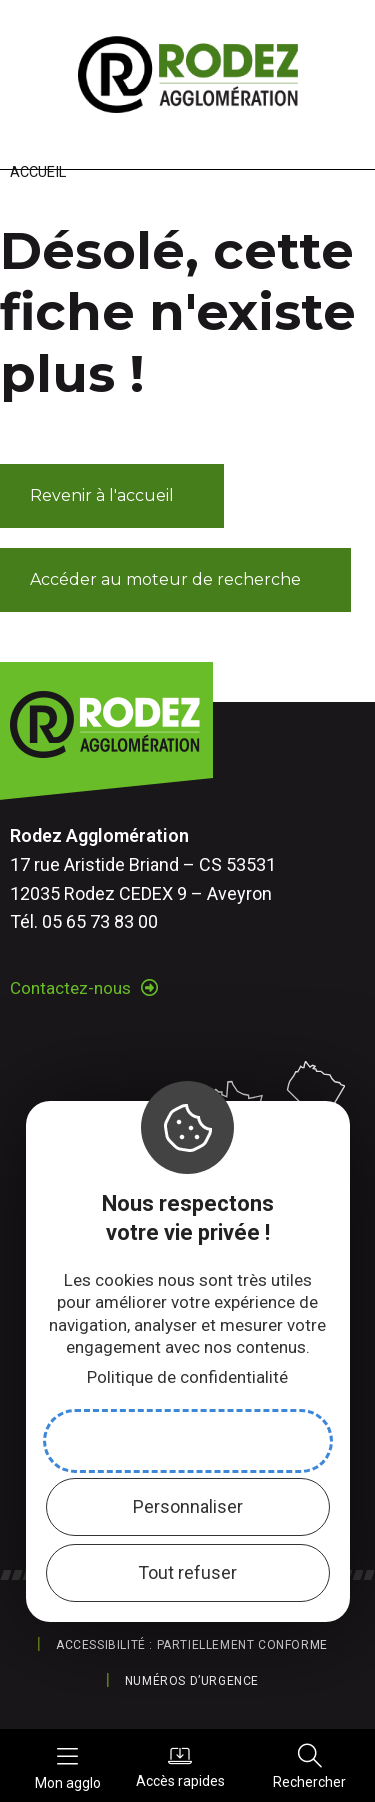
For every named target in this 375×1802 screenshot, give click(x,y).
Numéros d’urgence (192, 1681)
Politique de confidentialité (187, 1377)
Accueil (38, 172)
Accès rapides (180, 1766)
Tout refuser (187, 1572)
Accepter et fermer (188, 1440)
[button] (112, 496)
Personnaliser (188, 1506)
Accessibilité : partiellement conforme (192, 1645)
